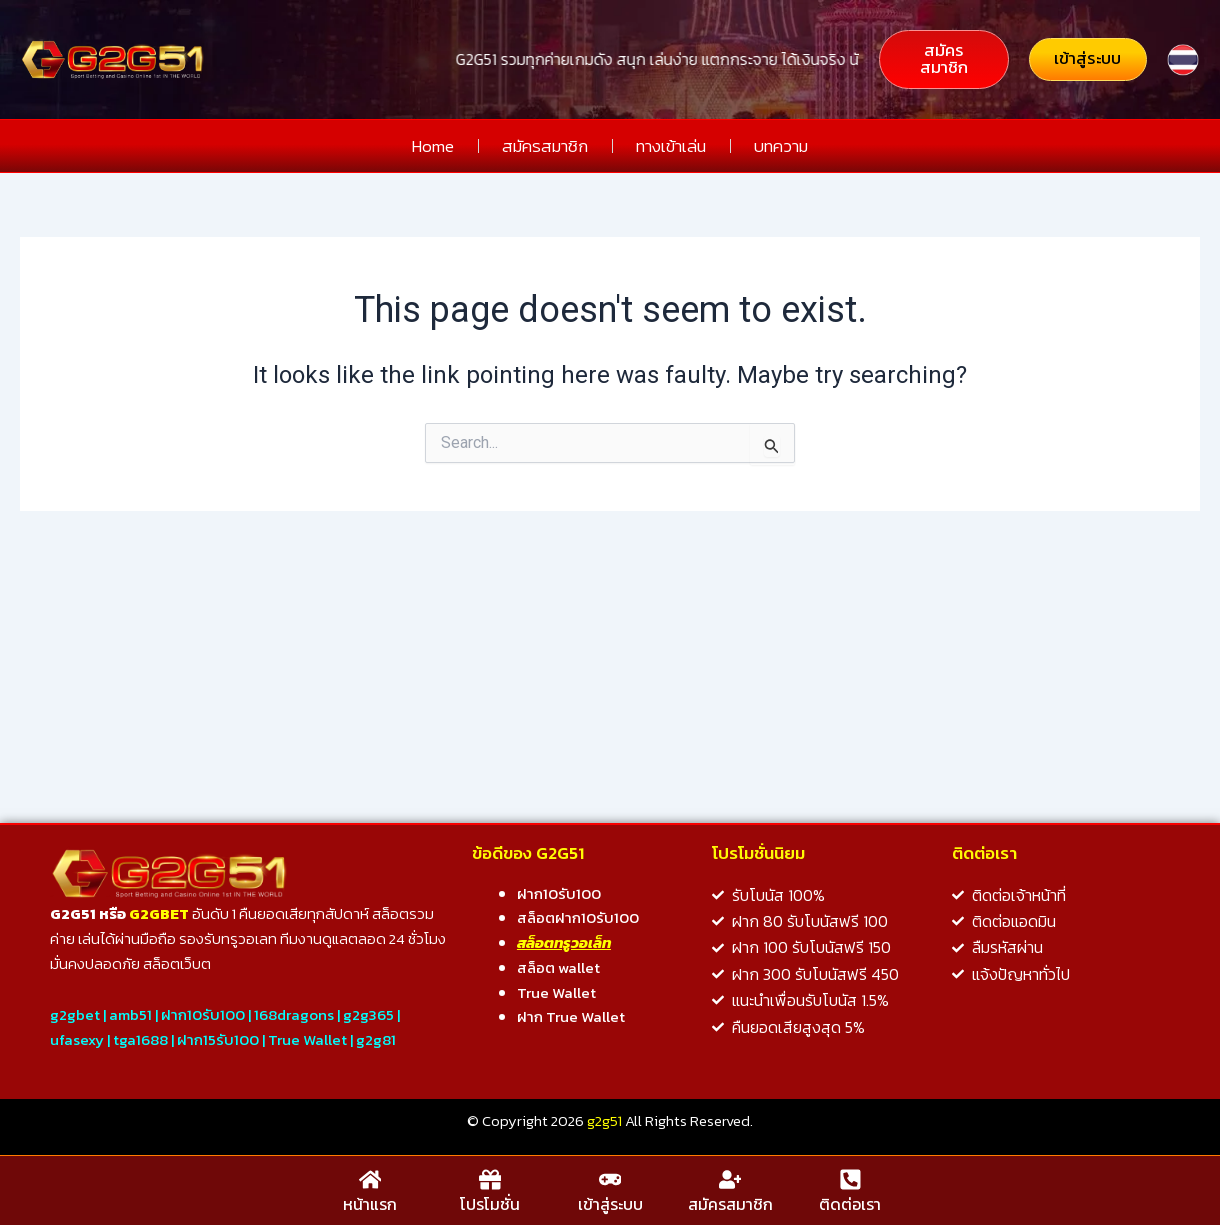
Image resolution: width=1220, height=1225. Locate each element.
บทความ (781, 147)
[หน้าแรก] (370, 1181)
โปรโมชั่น (490, 1204)
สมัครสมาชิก (545, 147)
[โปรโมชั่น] (490, 1181)
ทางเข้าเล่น (671, 147)
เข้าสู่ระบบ (610, 1204)
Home (433, 147)
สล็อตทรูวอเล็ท (564, 945)
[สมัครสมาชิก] (730, 1181)
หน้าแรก (370, 1204)
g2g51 (604, 1123)
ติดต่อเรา (850, 1204)
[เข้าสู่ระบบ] (610, 1181)
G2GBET (159, 916)
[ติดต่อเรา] (850, 1181)
